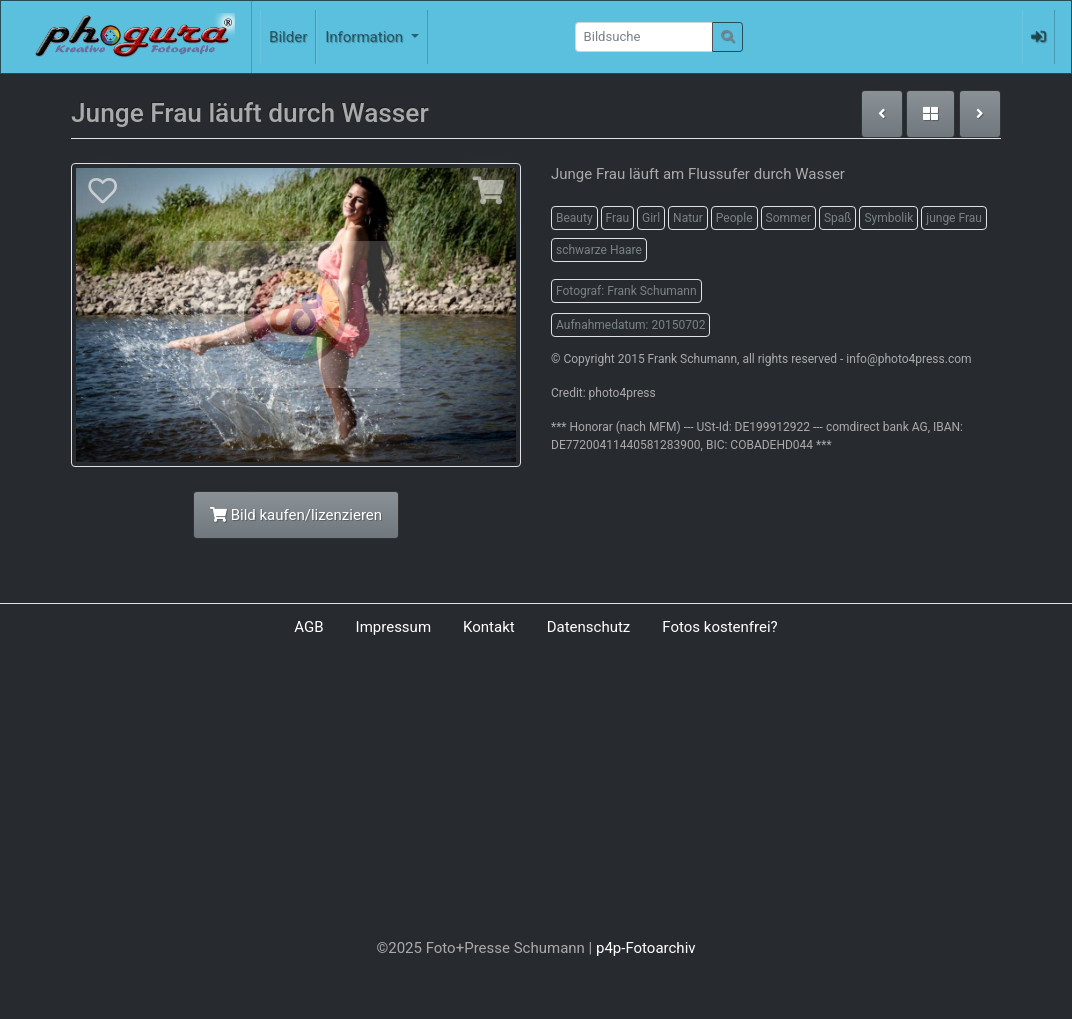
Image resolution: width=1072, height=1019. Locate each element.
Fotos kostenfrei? (719, 627)
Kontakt (489, 627)
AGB (308, 627)
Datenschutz (589, 627)
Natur (688, 218)
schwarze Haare (599, 250)
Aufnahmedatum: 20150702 (630, 325)
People (734, 218)
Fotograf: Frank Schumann (626, 291)
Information (366, 37)
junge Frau (954, 218)
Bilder (288, 37)
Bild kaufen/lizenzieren (296, 515)
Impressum (393, 627)
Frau (617, 218)
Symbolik (888, 218)
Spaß (838, 218)
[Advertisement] (536, 792)
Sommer (788, 218)
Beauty (574, 218)
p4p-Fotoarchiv (646, 948)
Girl (651, 218)
